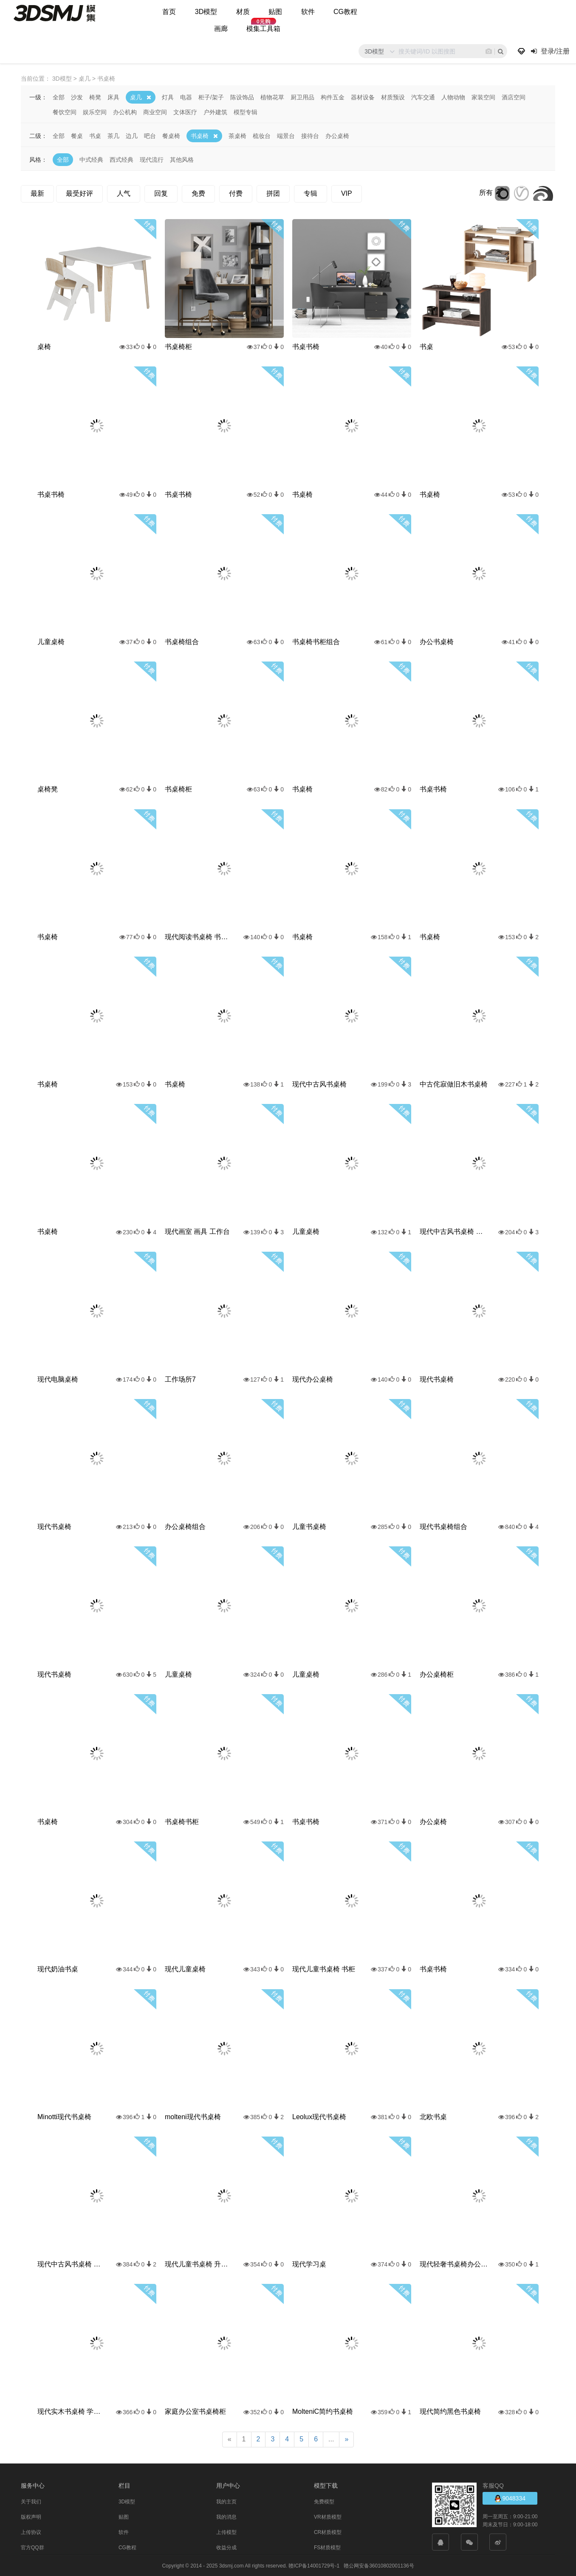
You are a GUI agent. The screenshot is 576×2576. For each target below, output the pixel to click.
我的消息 (226, 2517)
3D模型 (206, 11)
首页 (169, 11)
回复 (161, 193)
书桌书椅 (305, 346)
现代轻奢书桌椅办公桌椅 (454, 2263)
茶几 (113, 135)
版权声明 (31, 2517)
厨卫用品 (302, 96)
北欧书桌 (433, 2116)
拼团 (273, 193)
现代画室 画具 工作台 (197, 1231)
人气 (123, 193)
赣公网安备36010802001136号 (379, 2565)
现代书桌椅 (437, 1378)
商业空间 (155, 111)
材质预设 (393, 96)
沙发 (77, 96)
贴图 (275, 11)
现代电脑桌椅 (57, 1378)
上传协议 (31, 2532)
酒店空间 (513, 96)
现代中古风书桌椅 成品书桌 (454, 1231)
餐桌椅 (171, 135)
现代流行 (152, 159)
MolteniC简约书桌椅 (322, 2411)
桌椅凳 (47, 788)
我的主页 (226, 2501)
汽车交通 (423, 96)
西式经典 (121, 159)
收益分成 (226, 2547)
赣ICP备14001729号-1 (313, 2565)
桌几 (136, 96)
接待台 (310, 135)
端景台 (286, 135)
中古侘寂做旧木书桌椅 (454, 1083)
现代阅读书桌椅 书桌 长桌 (199, 936)
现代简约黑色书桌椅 (450, 2411)
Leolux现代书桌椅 (319, 2116)
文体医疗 (185, 111)
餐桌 (77, 135)
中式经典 (91, 159)
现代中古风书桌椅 (319, 1083)
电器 (186, 96)
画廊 (221, 28)
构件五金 (332, 96)
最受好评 (79, 193)
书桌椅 (200, 135)
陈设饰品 (242, 96)
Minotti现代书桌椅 (64, 2116)
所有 (486, 192)
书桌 (95, 135)
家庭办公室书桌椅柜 (195, 2411)
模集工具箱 (263, 28)
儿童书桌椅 (309, 1526)
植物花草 (272, 96)
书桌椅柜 (178, 346)
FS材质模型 (327, 2547)
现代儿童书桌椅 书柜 (323, 1968)
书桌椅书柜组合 (316, 641)
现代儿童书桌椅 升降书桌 (199, 2263)
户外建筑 (215, 111)
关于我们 (31, 2501)
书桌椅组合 (182, 641)
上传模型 (226, 2532)
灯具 (168, 96)
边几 (132, 135)
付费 (236, 193)
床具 (113, 96)
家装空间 (483, 96)
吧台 (150, 135)
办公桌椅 (337, 135)
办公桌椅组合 (185, 1526)
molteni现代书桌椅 (193, 2116)
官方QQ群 (32, 2547)
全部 (59, 96)
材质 (243, 11)
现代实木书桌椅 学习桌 (71, 2411)
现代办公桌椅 (312, 1378)
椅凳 (95, 96)
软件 (308, 11)
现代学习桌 (309, 2263)
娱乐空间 (95, 111)
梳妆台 (262, 135)
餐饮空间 (64, 111)
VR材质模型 (328, 2517)
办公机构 (125, 111)
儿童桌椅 (51, 641)
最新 (37, 193)
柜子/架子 (211, 96)
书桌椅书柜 (182, 1821)
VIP (346, 193)
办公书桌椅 (437, 641)
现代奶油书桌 (57, 1968)
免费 (198, 193)
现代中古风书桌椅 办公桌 (71, 2263)
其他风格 (182, 159)
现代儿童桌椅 (185, 1968)
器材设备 (363, 96)
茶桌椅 (237, 135)
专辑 (310, 193)
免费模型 (324, 2501)
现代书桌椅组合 (443, 1526)
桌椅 (44, 346)
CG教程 (345, 11)
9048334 (510, 2498)
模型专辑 (245, 111)
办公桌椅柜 (437, 1674)
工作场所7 (180, 1378)
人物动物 (453, 96)
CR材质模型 (328, 2532)
